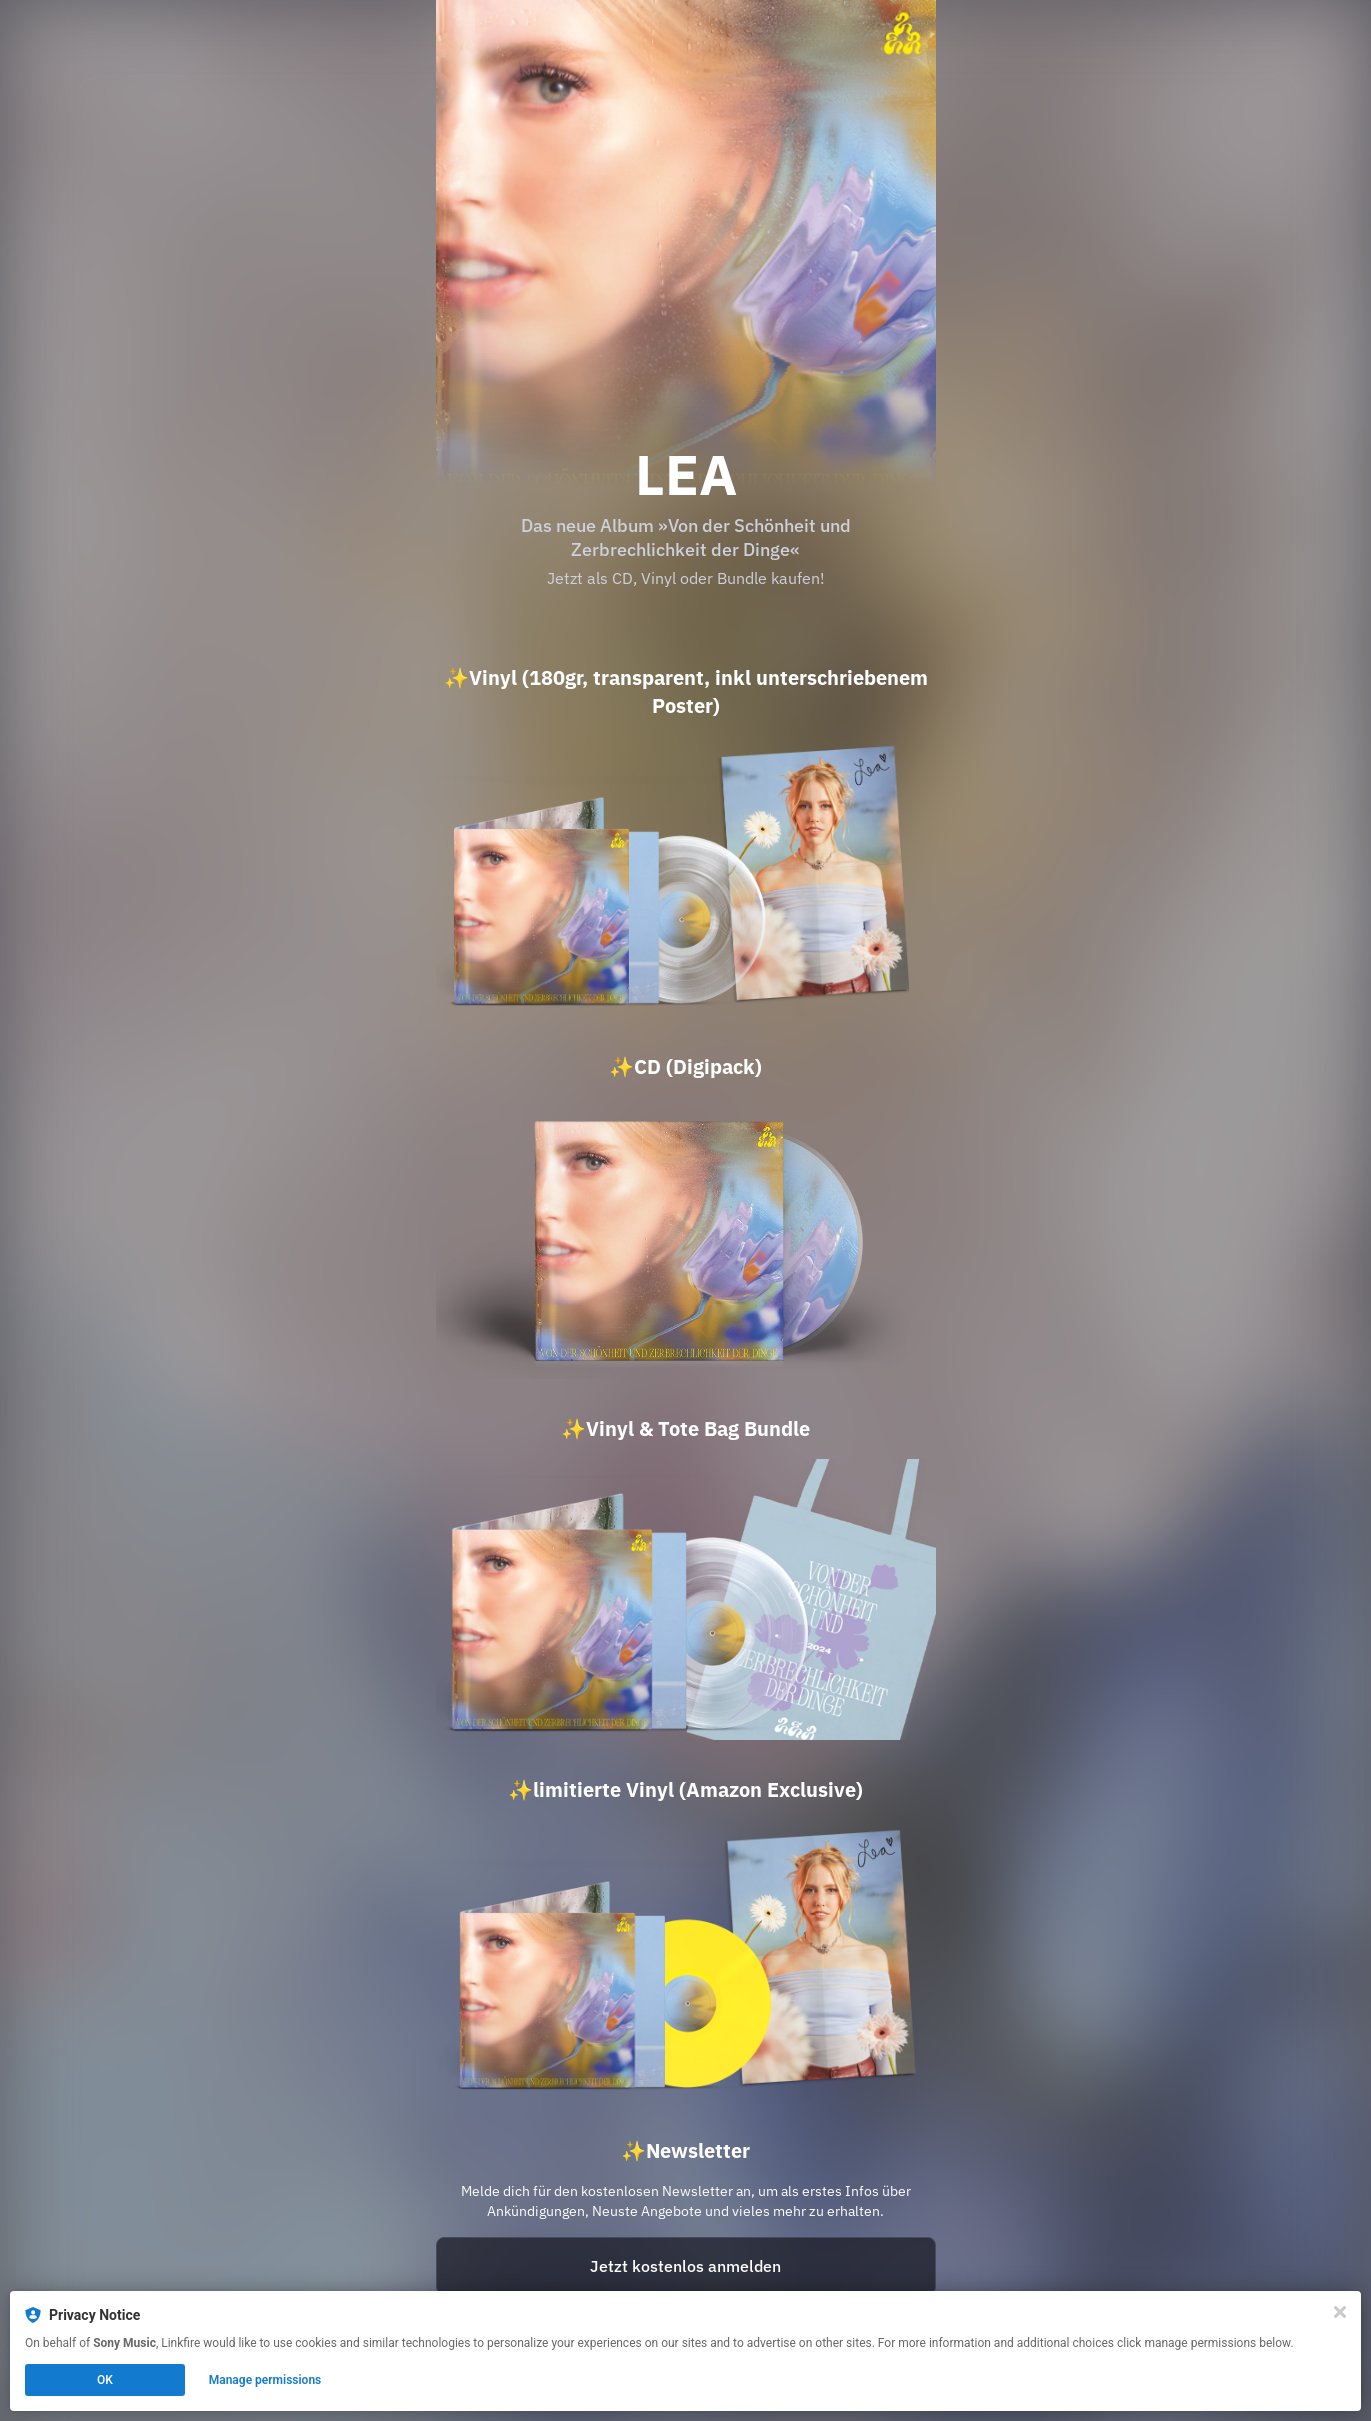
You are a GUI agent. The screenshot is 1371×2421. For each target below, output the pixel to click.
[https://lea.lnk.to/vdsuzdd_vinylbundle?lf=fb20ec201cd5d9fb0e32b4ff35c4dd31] (686, 1599)
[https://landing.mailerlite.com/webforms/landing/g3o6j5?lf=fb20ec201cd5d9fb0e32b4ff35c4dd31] (686, 2266)
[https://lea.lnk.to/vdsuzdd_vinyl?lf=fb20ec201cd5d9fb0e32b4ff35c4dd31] (686, 876)
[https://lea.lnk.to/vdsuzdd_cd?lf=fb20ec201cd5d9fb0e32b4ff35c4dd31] (686, 1237)
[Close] (1340, 2312)
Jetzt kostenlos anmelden (685, 2266)
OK (105, 2380)
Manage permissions (265, 2380)
